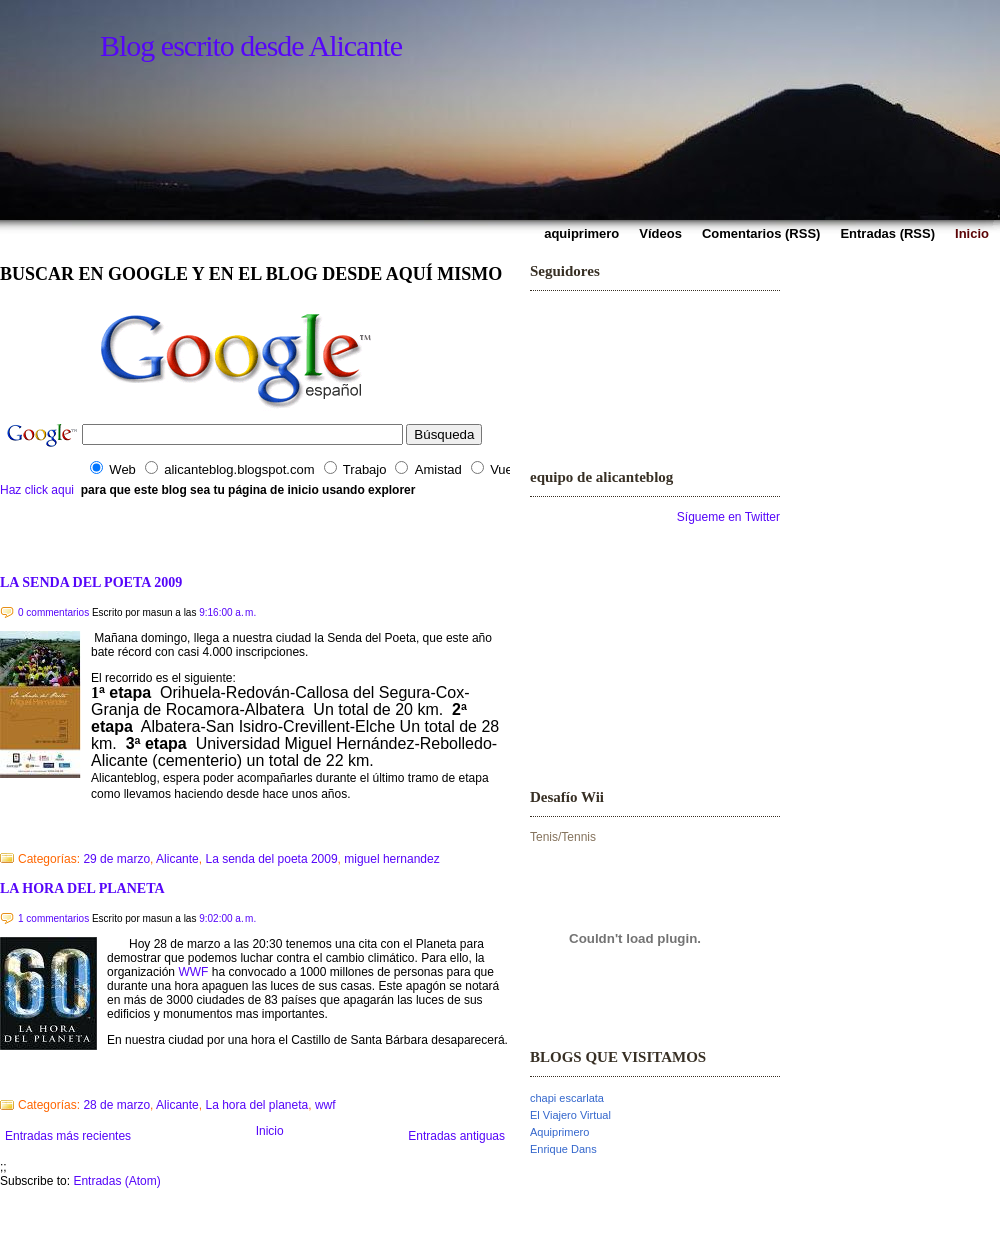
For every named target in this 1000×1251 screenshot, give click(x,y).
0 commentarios (53, 612)
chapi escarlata (567, 1098)
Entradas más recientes (68, 1136)
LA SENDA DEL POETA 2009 (91, 582)
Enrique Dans (563, 1149)
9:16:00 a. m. (227, 612)
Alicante (177, 859)
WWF (193, 972)
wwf (325, 1105)
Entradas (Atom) (116, 1181)
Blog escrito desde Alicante (251, 45)
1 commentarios (53, 918)
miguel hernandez (391, 859)
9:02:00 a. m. (227, 918)
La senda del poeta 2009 (271, 859)
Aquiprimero (559, 1132)
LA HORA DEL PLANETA (82, 888)
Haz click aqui (37, 490)
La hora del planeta (256, 1105)
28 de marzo (116, 1105)
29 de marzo (116, 859)
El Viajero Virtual (570, 1115)
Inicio (270, 1131)
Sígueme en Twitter (728, 517)
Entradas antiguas (456, 1136)
